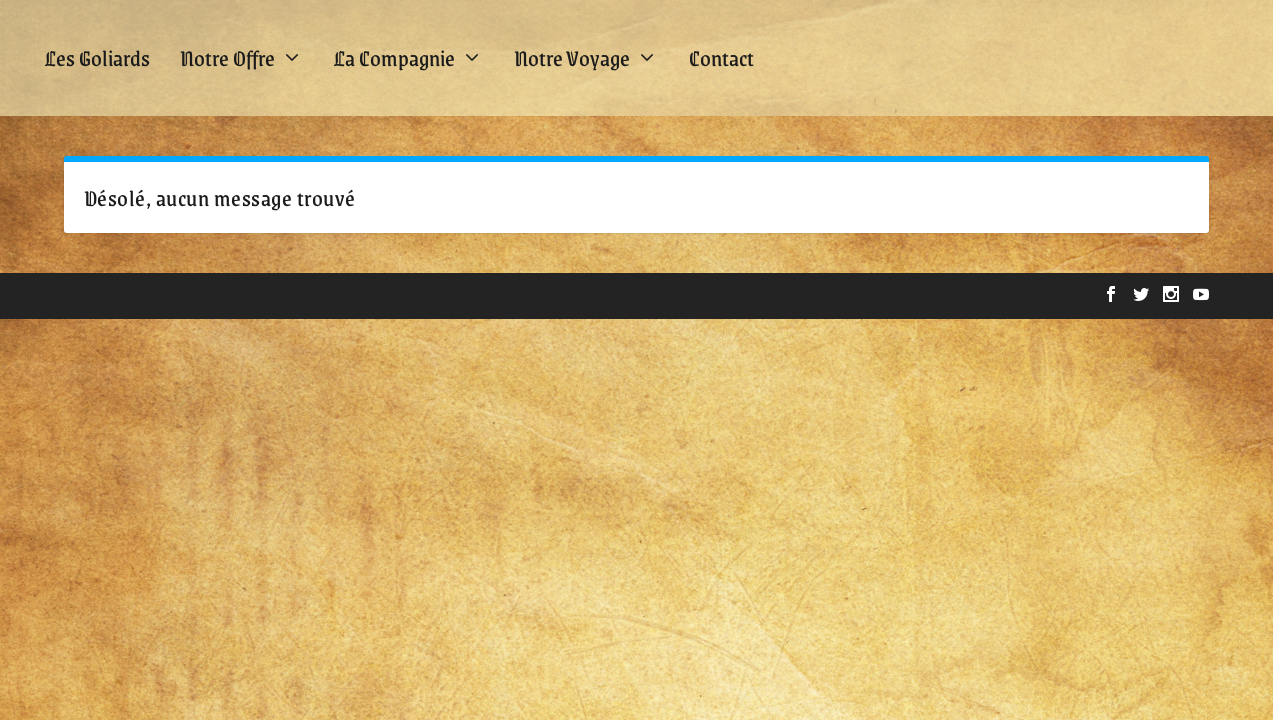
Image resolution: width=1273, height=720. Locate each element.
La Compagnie (394, 57)
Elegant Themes (189, 296)
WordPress (379, 296)
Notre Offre (227, 57)
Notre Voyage (572, 57)
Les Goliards (97, 57)
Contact (721, 57)
